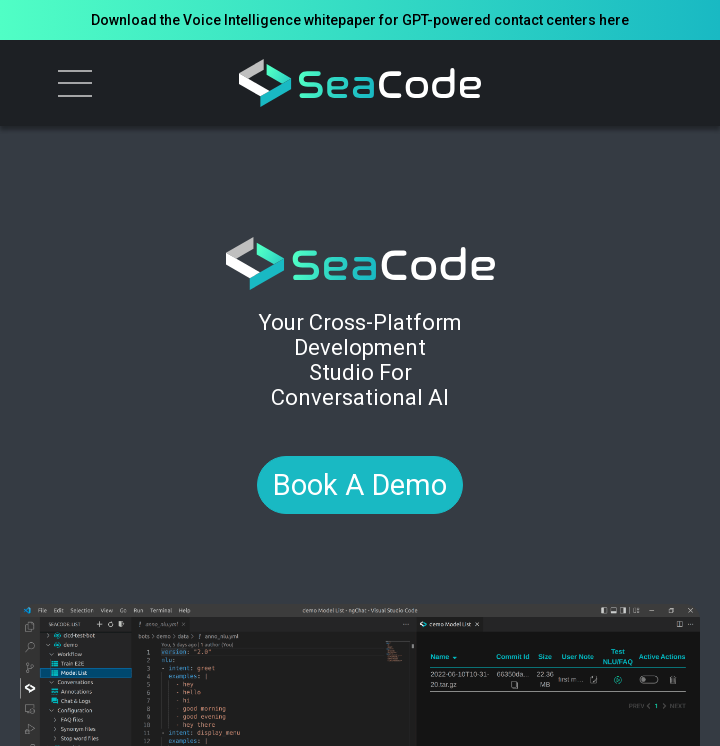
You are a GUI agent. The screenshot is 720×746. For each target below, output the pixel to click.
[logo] (360, 83)
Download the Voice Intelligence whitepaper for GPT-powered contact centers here (360, 20)
